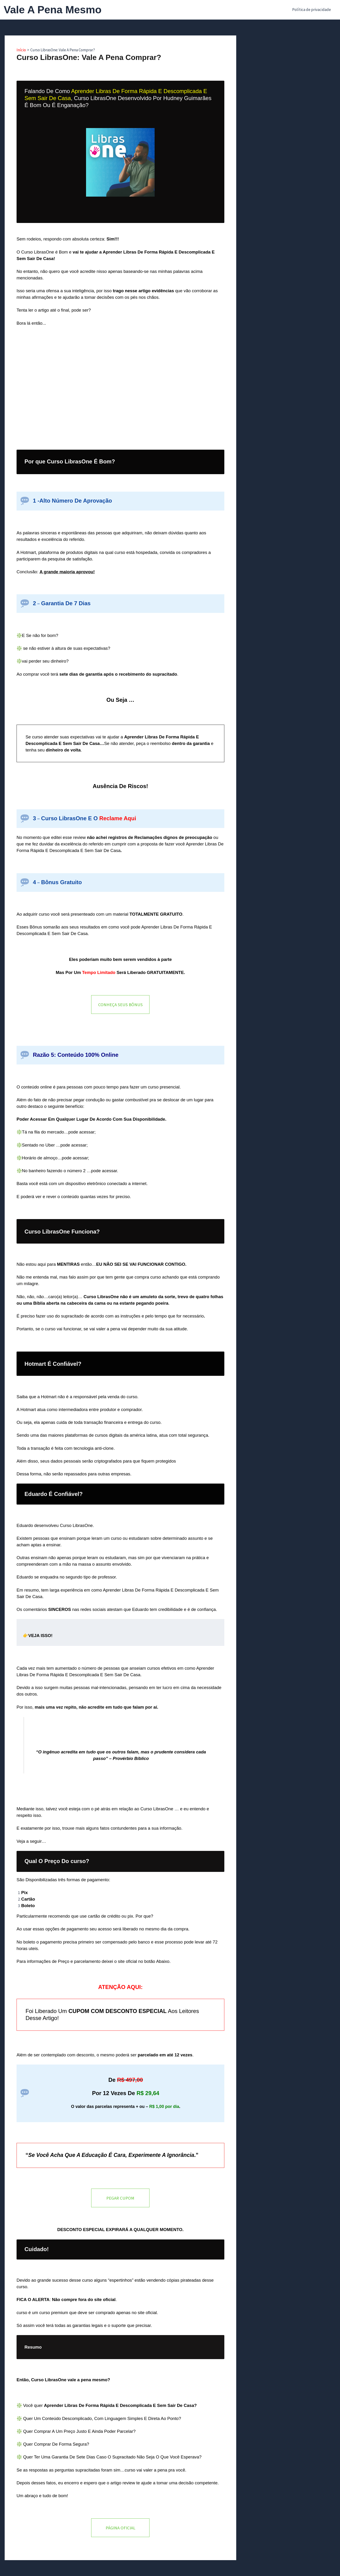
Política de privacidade (312, 9)
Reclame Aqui (117, 818)
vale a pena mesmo (88, 2379)
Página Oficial (120, 2528)
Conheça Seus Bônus (120, 1004)
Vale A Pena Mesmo (52, 10)
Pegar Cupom (120, 2198)
